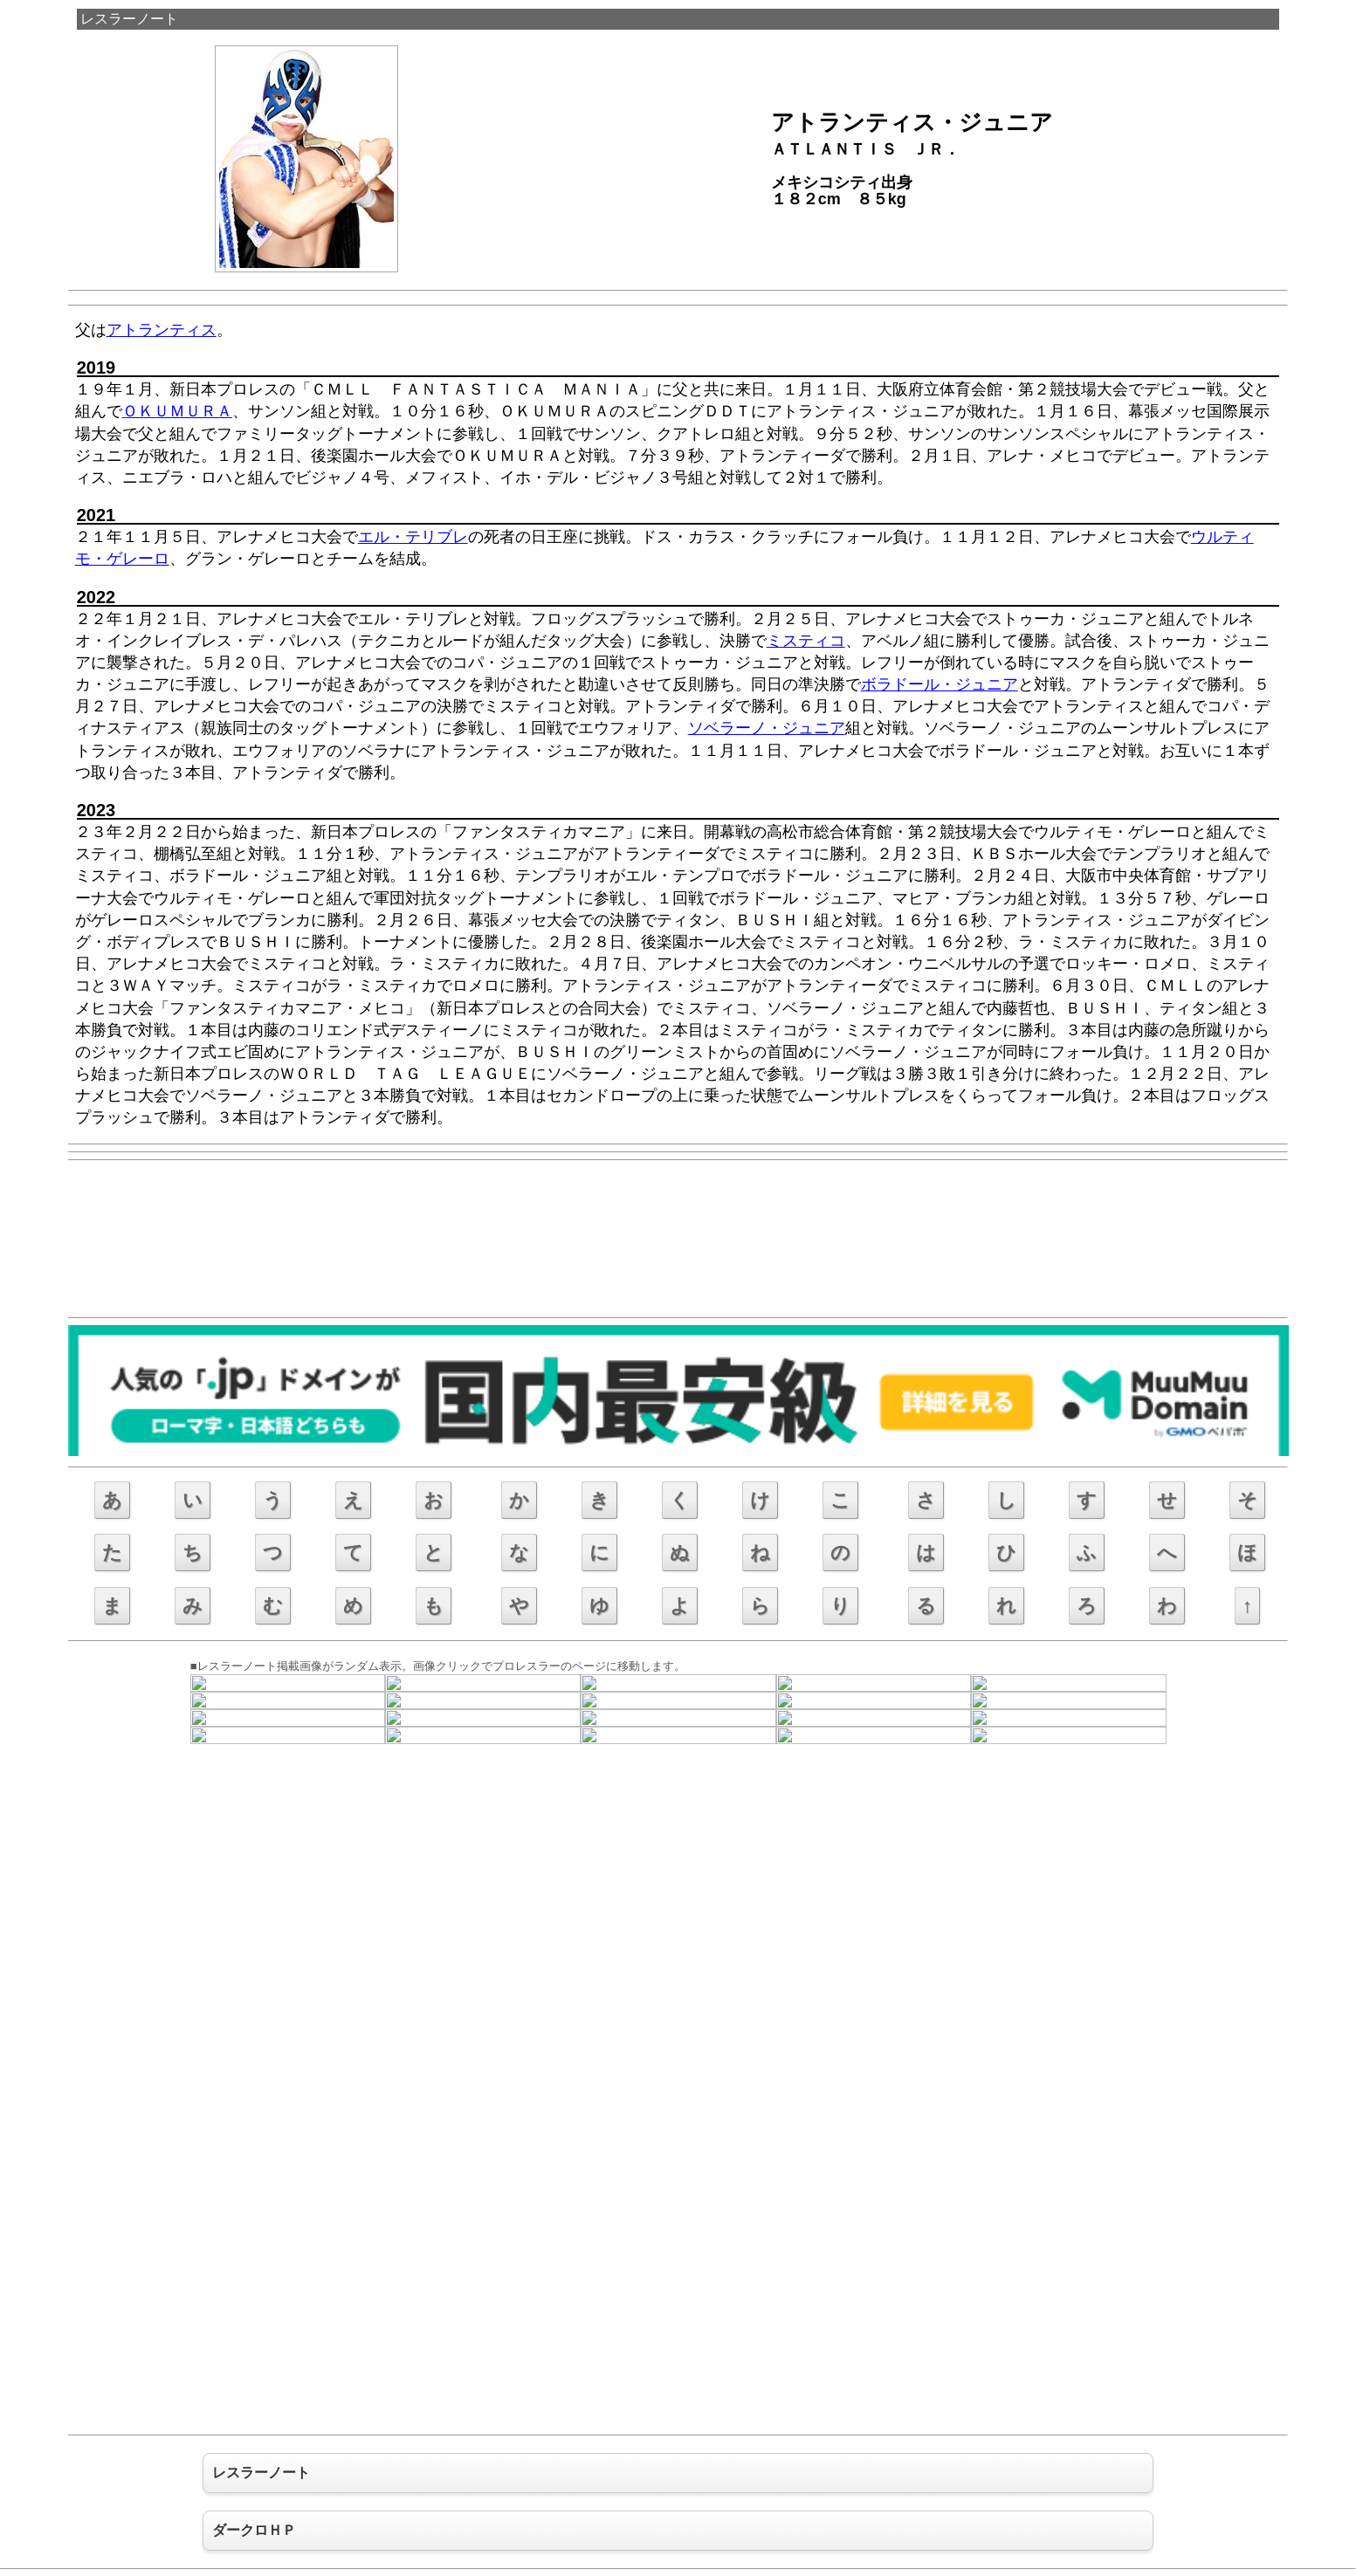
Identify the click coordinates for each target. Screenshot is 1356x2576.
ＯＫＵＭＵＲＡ (177, 411)
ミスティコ (806, 640)
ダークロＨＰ (254, 2530)
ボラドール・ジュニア (939, 684)
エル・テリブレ (413, 537)
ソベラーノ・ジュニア (766, 728)
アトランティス (162, 330)
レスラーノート (129, 18)
